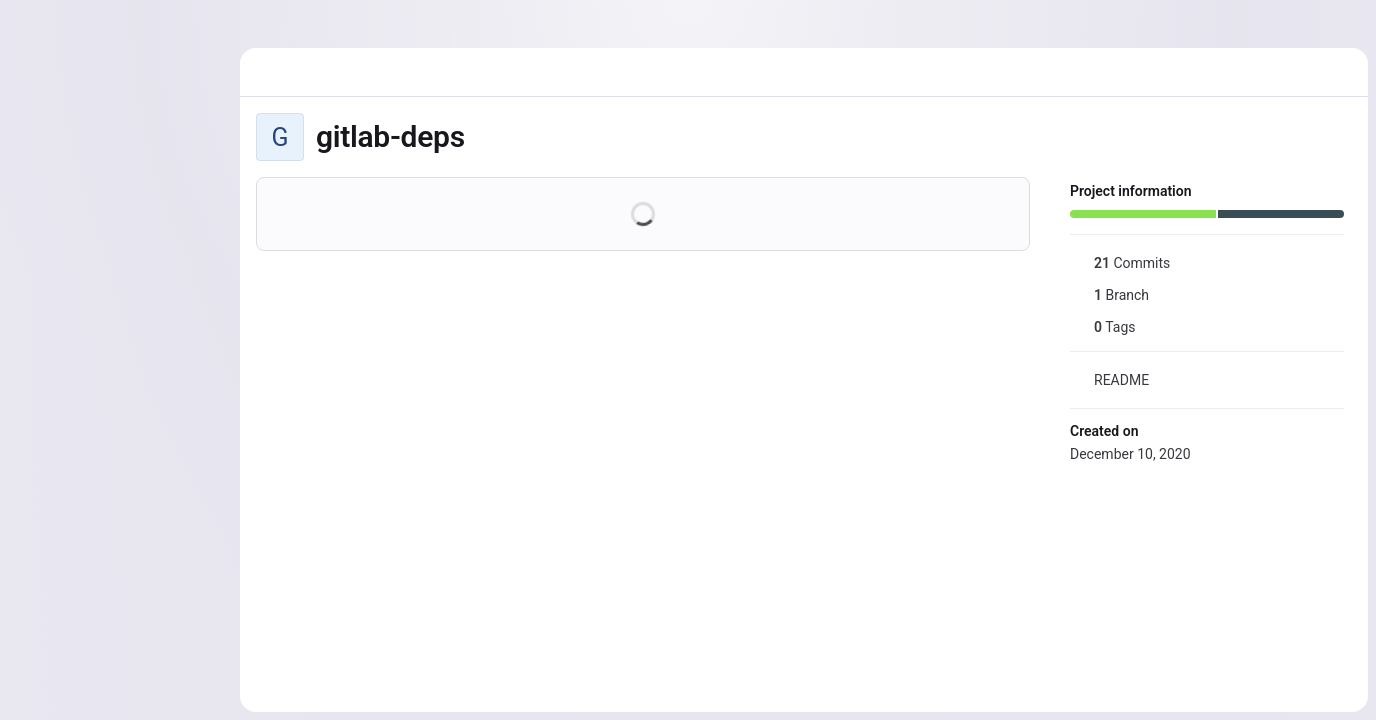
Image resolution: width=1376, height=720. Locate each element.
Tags (1102, 327)
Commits (1120, 263)
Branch (1109, 295)
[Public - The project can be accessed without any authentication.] (481, 137)
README (1109, 380)
